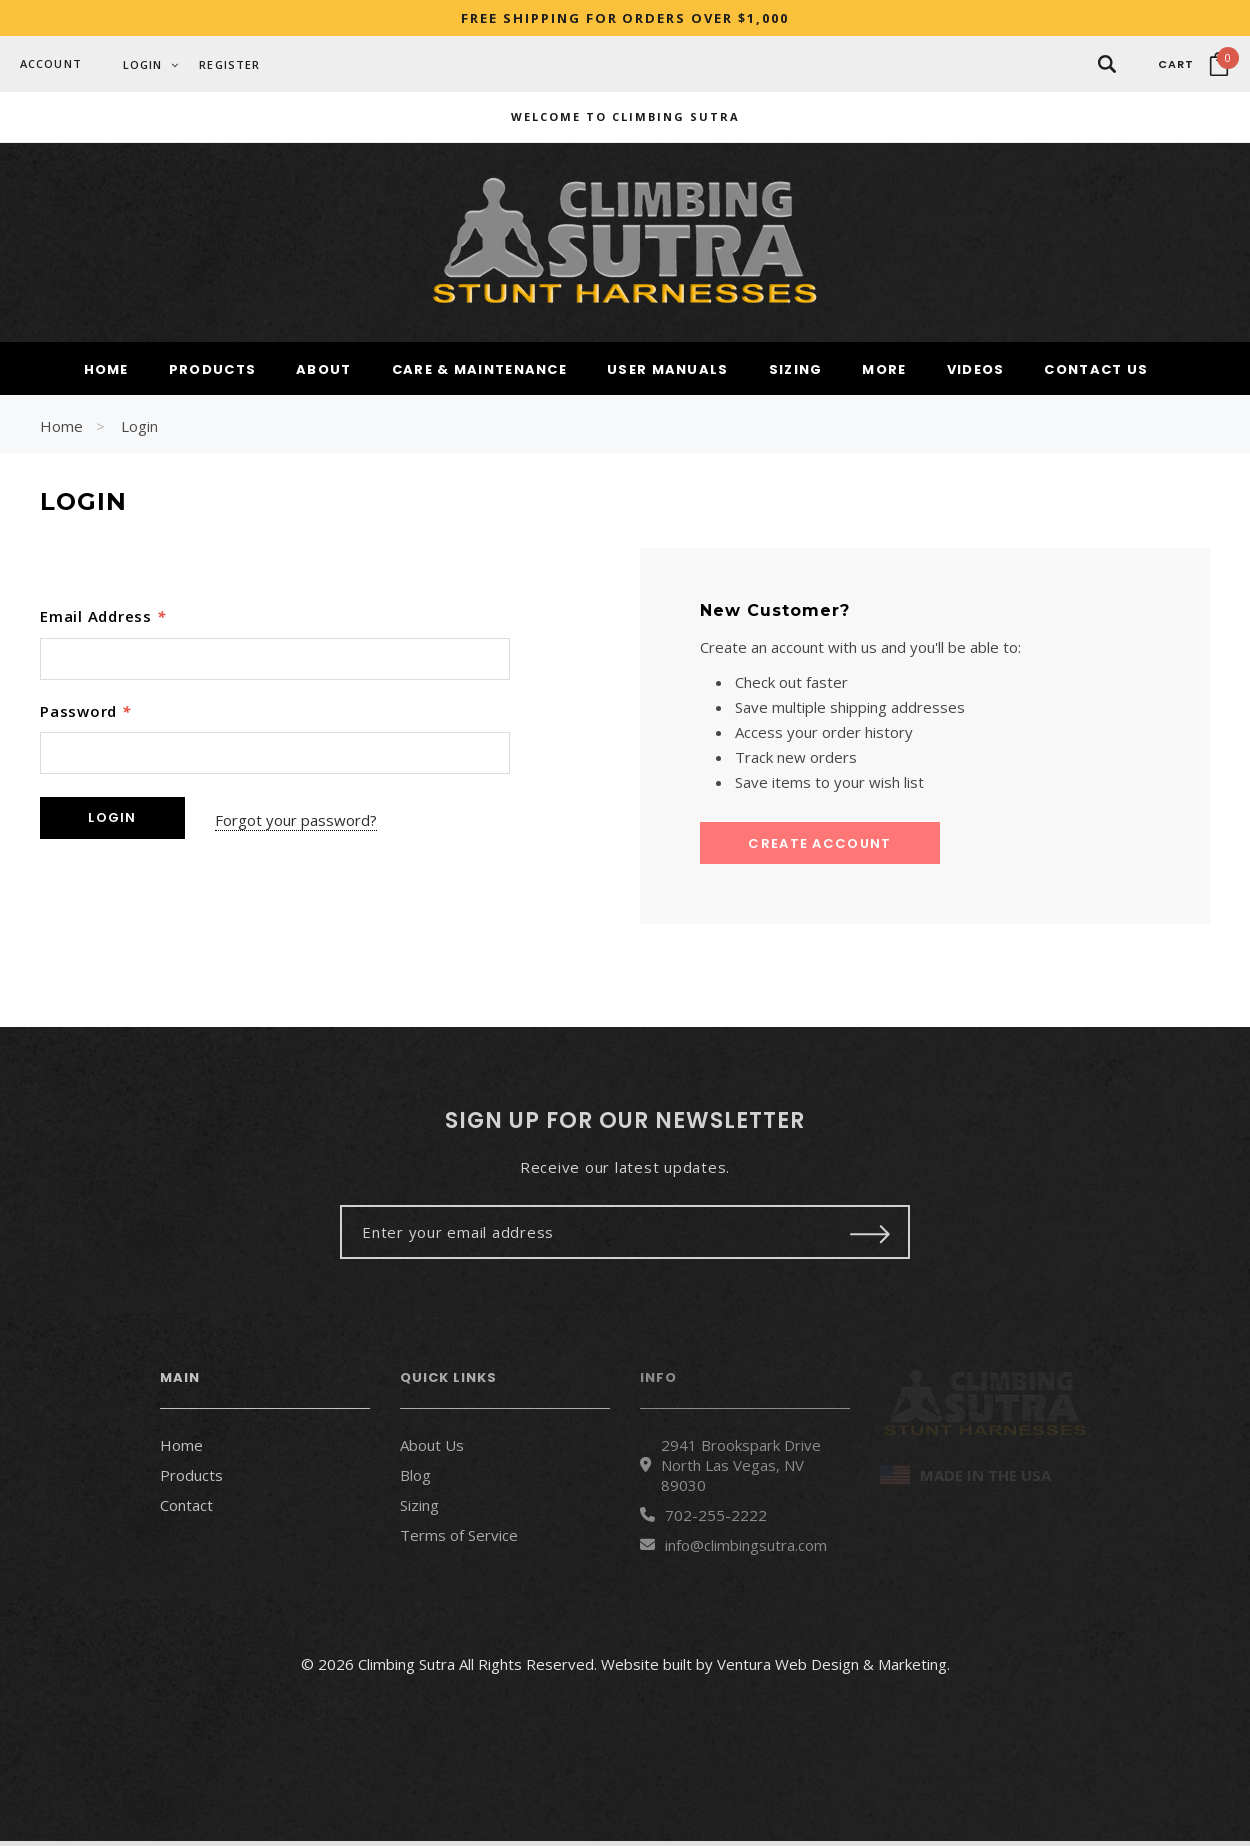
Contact (186, 1509)
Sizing (419, 1509)
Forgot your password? (306, 822)
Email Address (102, 621)
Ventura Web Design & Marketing (832, 1669)
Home (61, 431)
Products (191, 1479)
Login (139, 431)
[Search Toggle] (1106, 63)
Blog (415, 1479)
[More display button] (884, 376)
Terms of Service (459, 1539)
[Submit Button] (870, 1236)
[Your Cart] (1193, 64)
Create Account (819, 848)
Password (85, 715)
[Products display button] (212, 376)
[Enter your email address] (582, 1236)
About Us (432, 1449)
